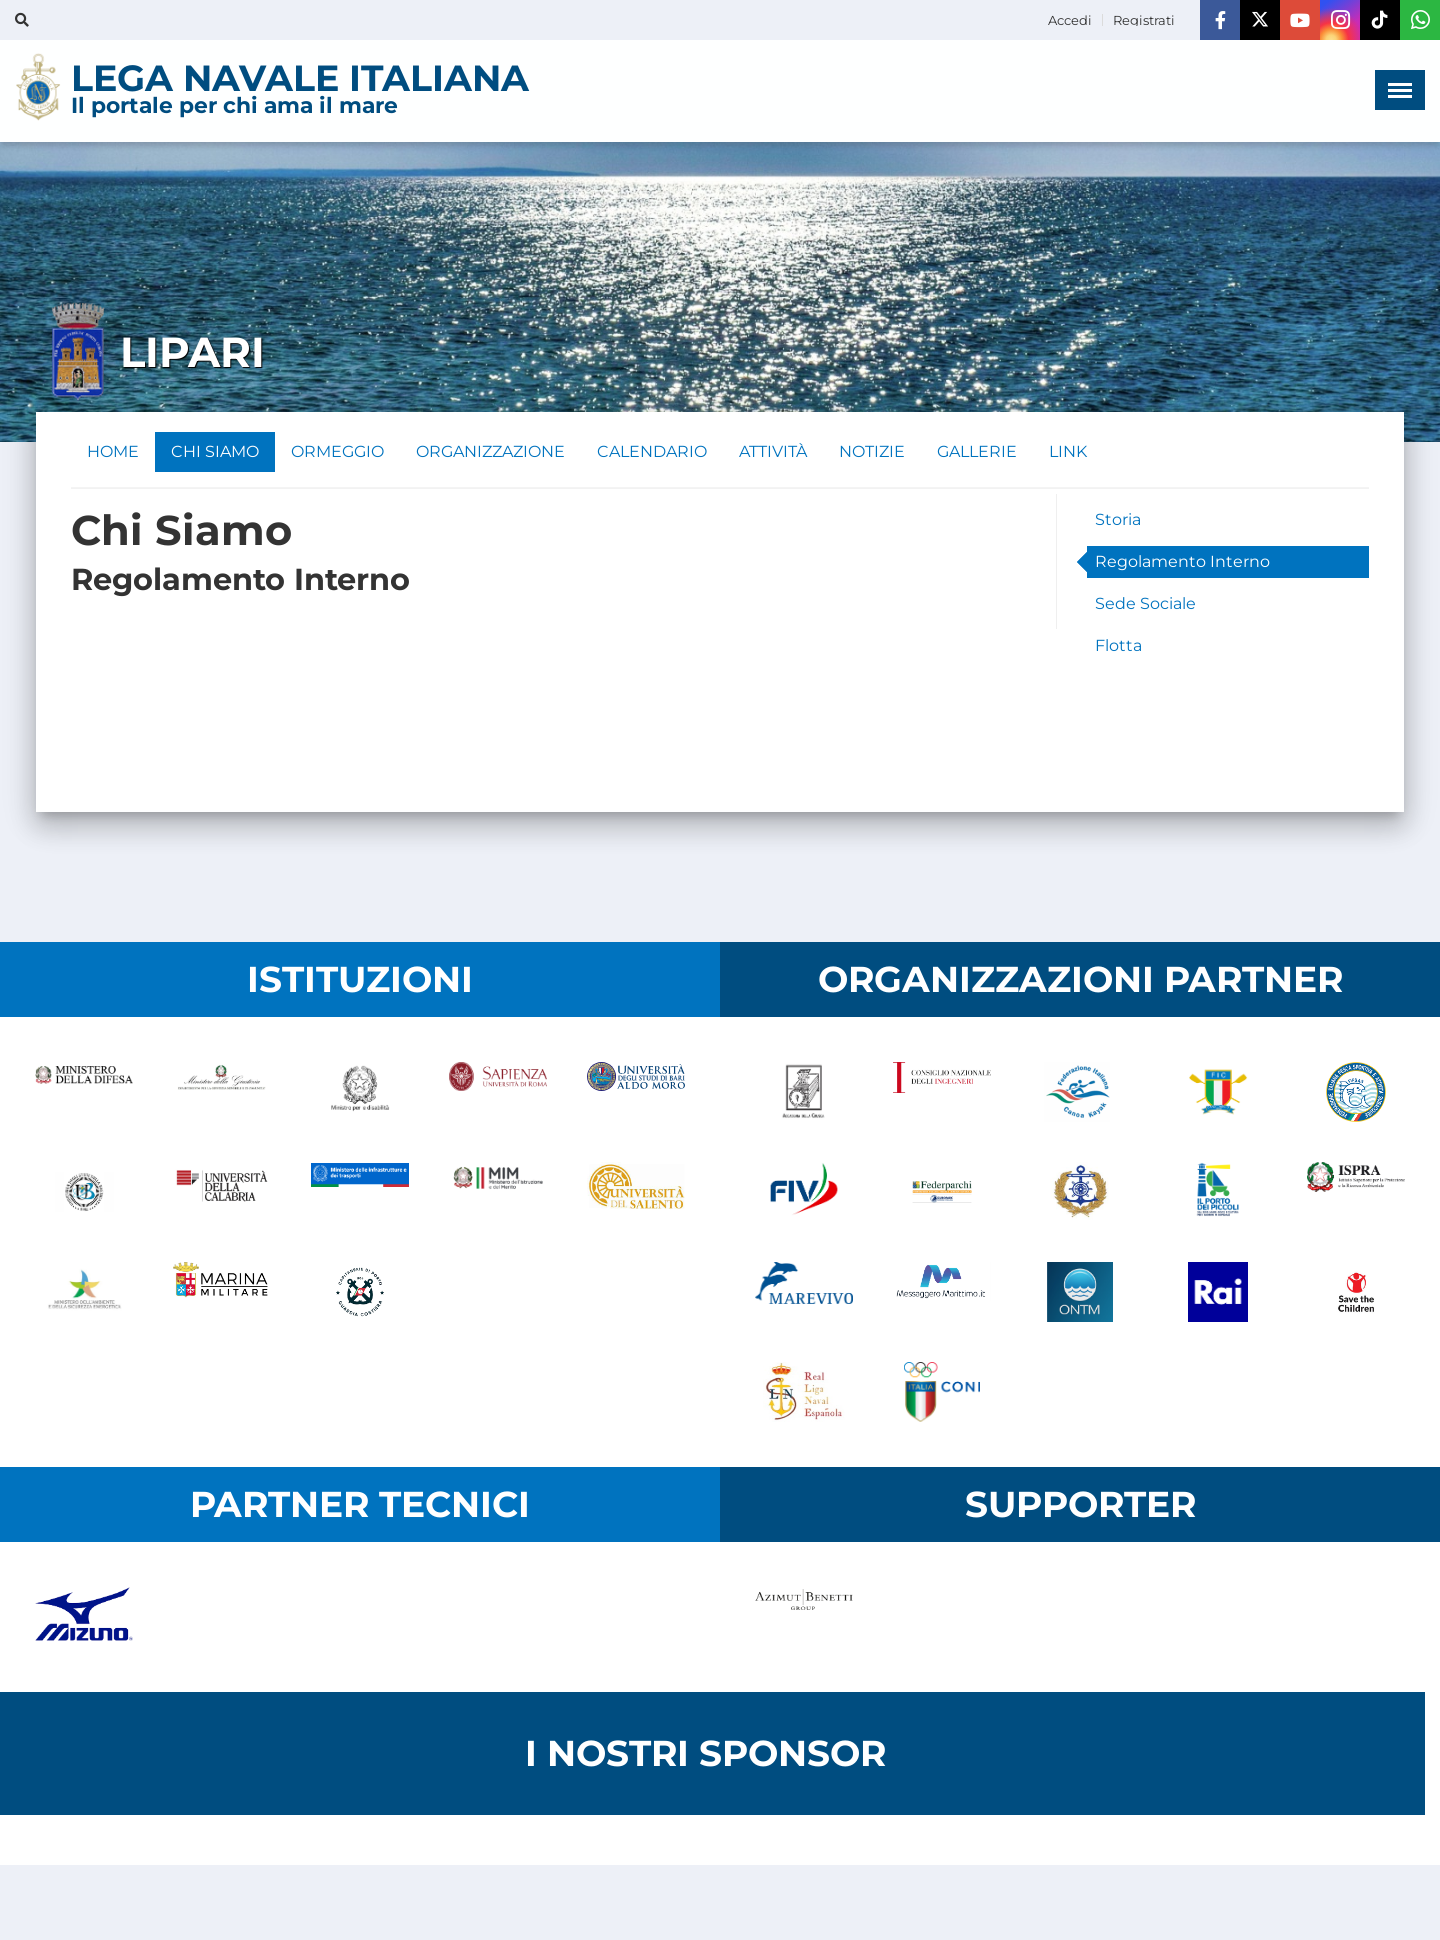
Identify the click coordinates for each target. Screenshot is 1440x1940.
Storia (1118, 519)
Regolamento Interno (1182, 561)
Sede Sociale (1145, 603)
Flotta (1118, 645)
